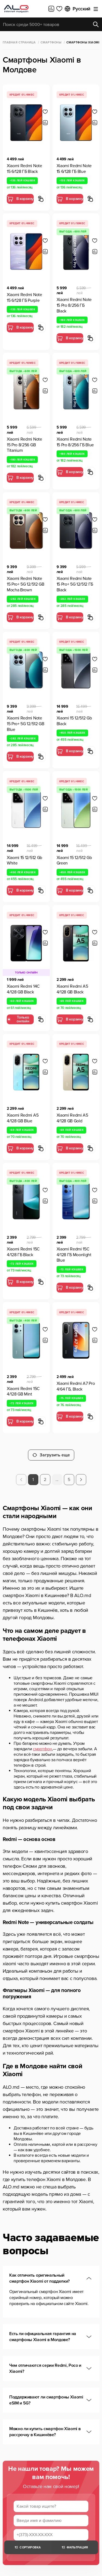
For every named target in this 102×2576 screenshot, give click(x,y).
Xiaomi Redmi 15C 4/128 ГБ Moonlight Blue (74, 1254)
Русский (77, 8)
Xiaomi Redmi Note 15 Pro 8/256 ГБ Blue (75, 442)
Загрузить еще (51, 1455)
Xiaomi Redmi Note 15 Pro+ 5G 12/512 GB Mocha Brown (25, 584)
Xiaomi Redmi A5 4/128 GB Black (72, 989)
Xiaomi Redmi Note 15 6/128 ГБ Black (24, 168)
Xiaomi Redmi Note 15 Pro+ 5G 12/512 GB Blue (25, 723)
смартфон (42, 1749)
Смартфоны (51, 42)
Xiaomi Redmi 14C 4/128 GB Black (23, 989)
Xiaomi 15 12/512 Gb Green (74, 860)
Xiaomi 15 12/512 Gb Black (74, 721)
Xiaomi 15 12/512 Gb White (24, 860)
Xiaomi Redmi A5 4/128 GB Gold (72, 1118)
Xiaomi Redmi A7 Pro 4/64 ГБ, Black (76, 1386)
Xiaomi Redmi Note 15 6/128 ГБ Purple (24, 297)
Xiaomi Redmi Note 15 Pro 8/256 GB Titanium (24, 444)
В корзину (20, 199)
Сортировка (27, 2547)
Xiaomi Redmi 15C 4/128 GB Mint (23, 1391)
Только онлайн (18, 1019)
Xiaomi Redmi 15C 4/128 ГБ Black (23, 1252)
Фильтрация (74, 2547)
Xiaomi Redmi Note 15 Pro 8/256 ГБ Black (74, 305)
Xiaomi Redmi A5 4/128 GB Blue (22, 1118)
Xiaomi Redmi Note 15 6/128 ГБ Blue (74, 168)
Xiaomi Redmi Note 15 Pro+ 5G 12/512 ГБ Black (75, 584)
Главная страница (19, 42)
